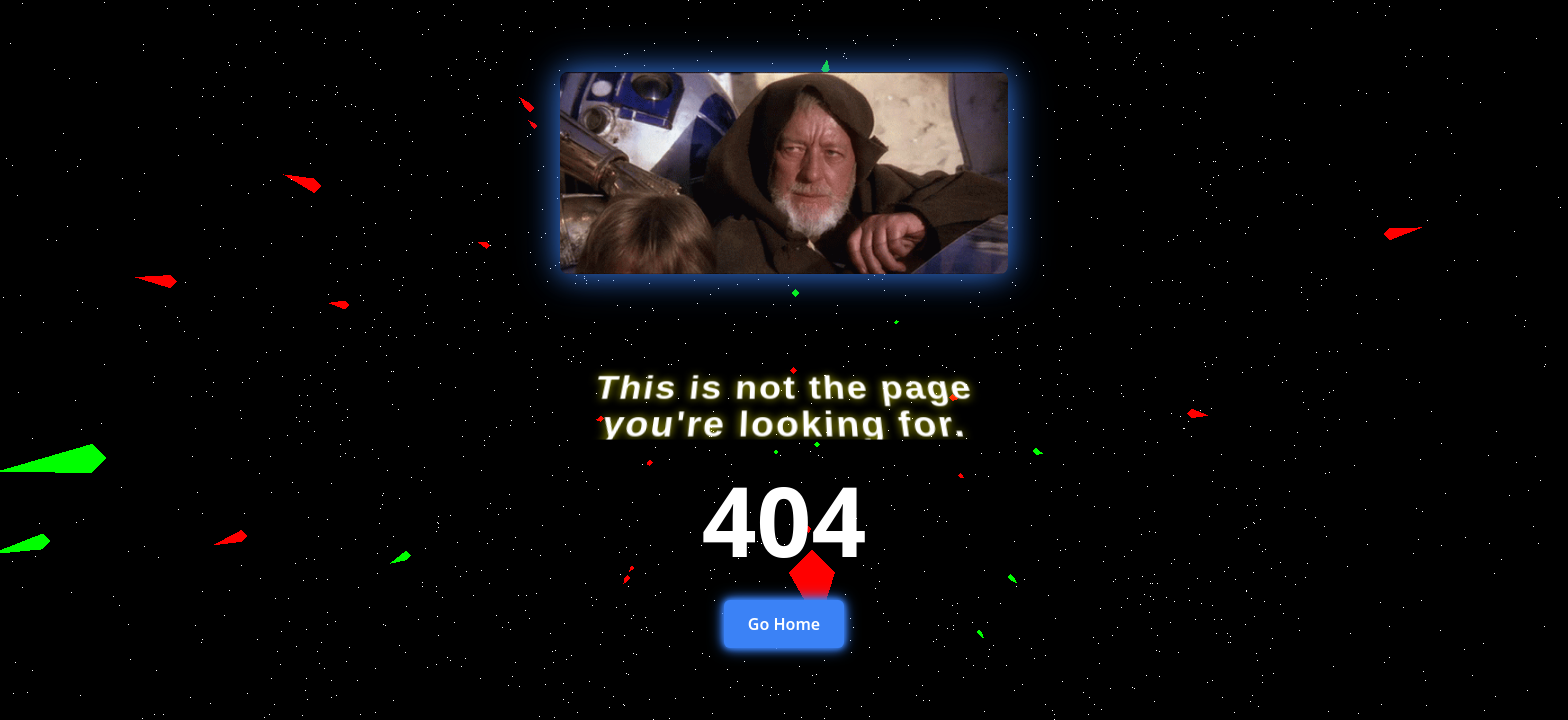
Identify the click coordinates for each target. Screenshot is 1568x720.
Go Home (784, 624)
